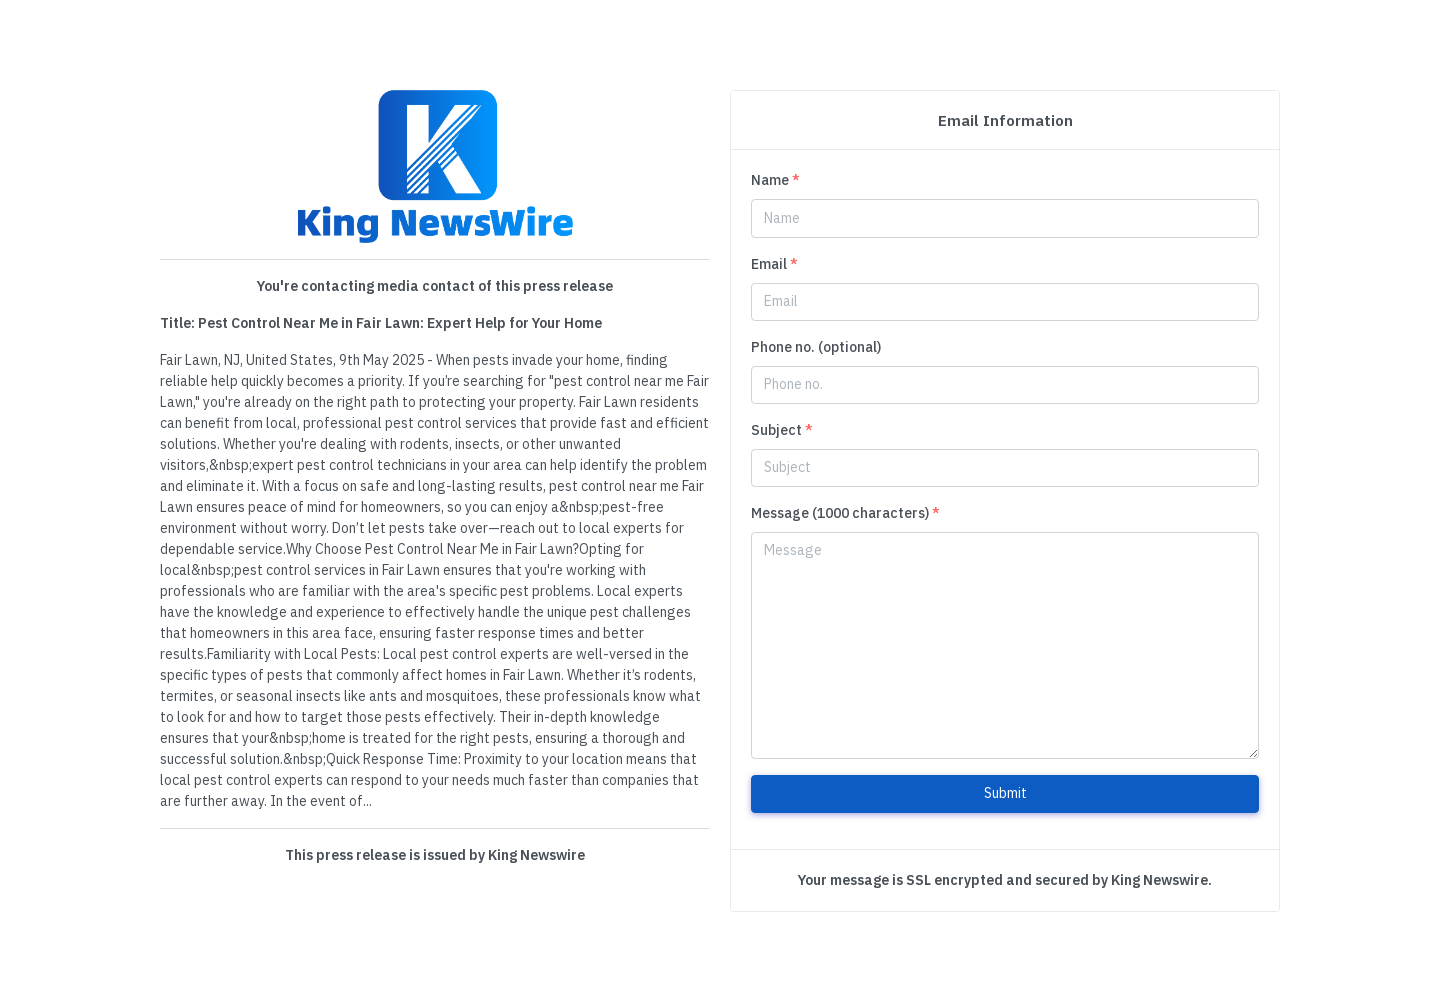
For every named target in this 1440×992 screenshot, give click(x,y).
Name (775, 180)
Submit (1005, 793)
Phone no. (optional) (816, 347)
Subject (782, 430)
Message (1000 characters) (845, 513)
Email (774, 264)
